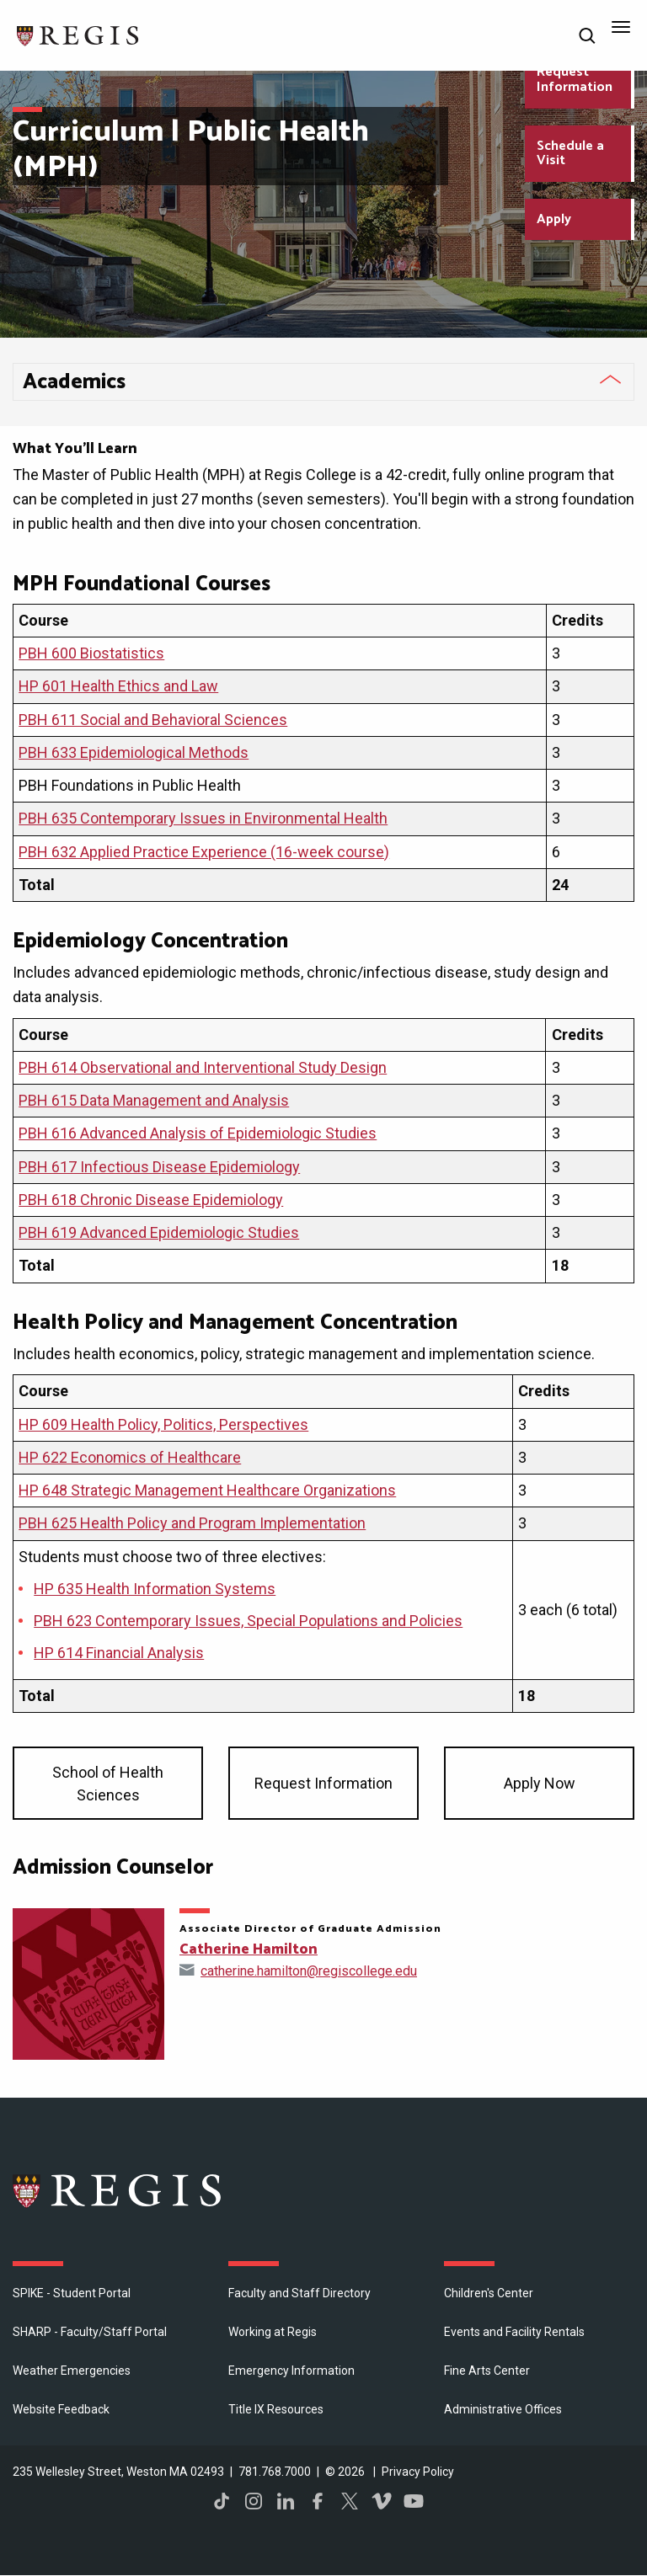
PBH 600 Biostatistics (91, 653)
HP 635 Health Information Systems (154, 1588)
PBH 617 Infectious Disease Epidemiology (159, 1167)
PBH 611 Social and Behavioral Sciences (153, 719)
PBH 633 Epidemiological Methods (134, 752)
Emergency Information (291, 2370)
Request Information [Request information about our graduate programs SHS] (323, 1783)
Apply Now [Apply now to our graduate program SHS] (539, 1783)
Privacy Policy (418, 2471)
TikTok (221, 2501)
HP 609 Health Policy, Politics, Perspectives (163, 1424)
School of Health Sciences (107, 1783)
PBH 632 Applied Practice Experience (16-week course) (204, 852)
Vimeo (382, 2501)
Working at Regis (272, 2332)
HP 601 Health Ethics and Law (118, 686)
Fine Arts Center (487, 2370)
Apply (554, 219)
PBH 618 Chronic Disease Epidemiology (151, 1199)
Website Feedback (61, 2409)
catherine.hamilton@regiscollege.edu (309, 1971)
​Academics (74, 382)
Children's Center (488, 2293)
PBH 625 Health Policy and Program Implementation (192, 1523)
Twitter (350, 2501)
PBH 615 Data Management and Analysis (154, 1100)
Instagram (253, 2501)
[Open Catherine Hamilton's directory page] (88, 1984)
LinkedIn (285, 2501)
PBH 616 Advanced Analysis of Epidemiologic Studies (198, 1133)
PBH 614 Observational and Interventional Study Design (203, 1067)
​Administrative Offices (503, 2409)
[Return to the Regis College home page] (78, 34)
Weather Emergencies (72, 2370)
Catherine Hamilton (248, 1949)
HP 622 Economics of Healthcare (130, 1457)
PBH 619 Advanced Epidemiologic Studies (159, 1232)
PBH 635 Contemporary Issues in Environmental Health (203, 818)
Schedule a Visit (570, 154)
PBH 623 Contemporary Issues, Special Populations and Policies (248, 1620)
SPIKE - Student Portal (72, 2293)
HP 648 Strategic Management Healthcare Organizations (207, 1490)
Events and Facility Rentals (514, 2332)
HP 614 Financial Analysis (119, 1652)
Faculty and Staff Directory (299, 2293)
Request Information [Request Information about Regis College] (574, 80)
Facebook (317, 2501)
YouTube (414, 2501)
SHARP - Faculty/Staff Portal (90, 2332)
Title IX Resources (276, 2409)
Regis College (118, 2190)
